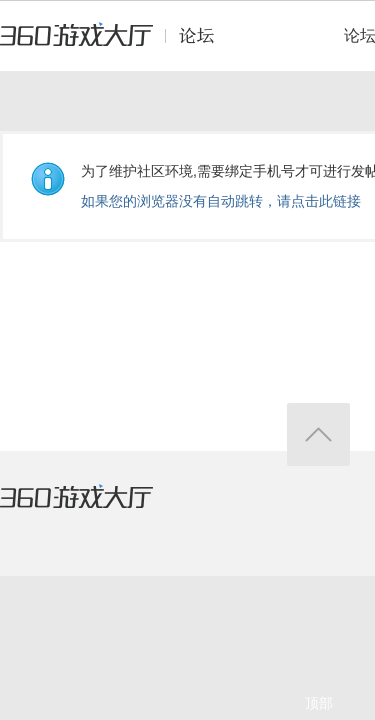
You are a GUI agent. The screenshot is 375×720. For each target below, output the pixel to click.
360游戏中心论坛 (115, 44)
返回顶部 (318, 434)
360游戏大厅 (97, 509)
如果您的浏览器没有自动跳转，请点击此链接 (221, 201)
